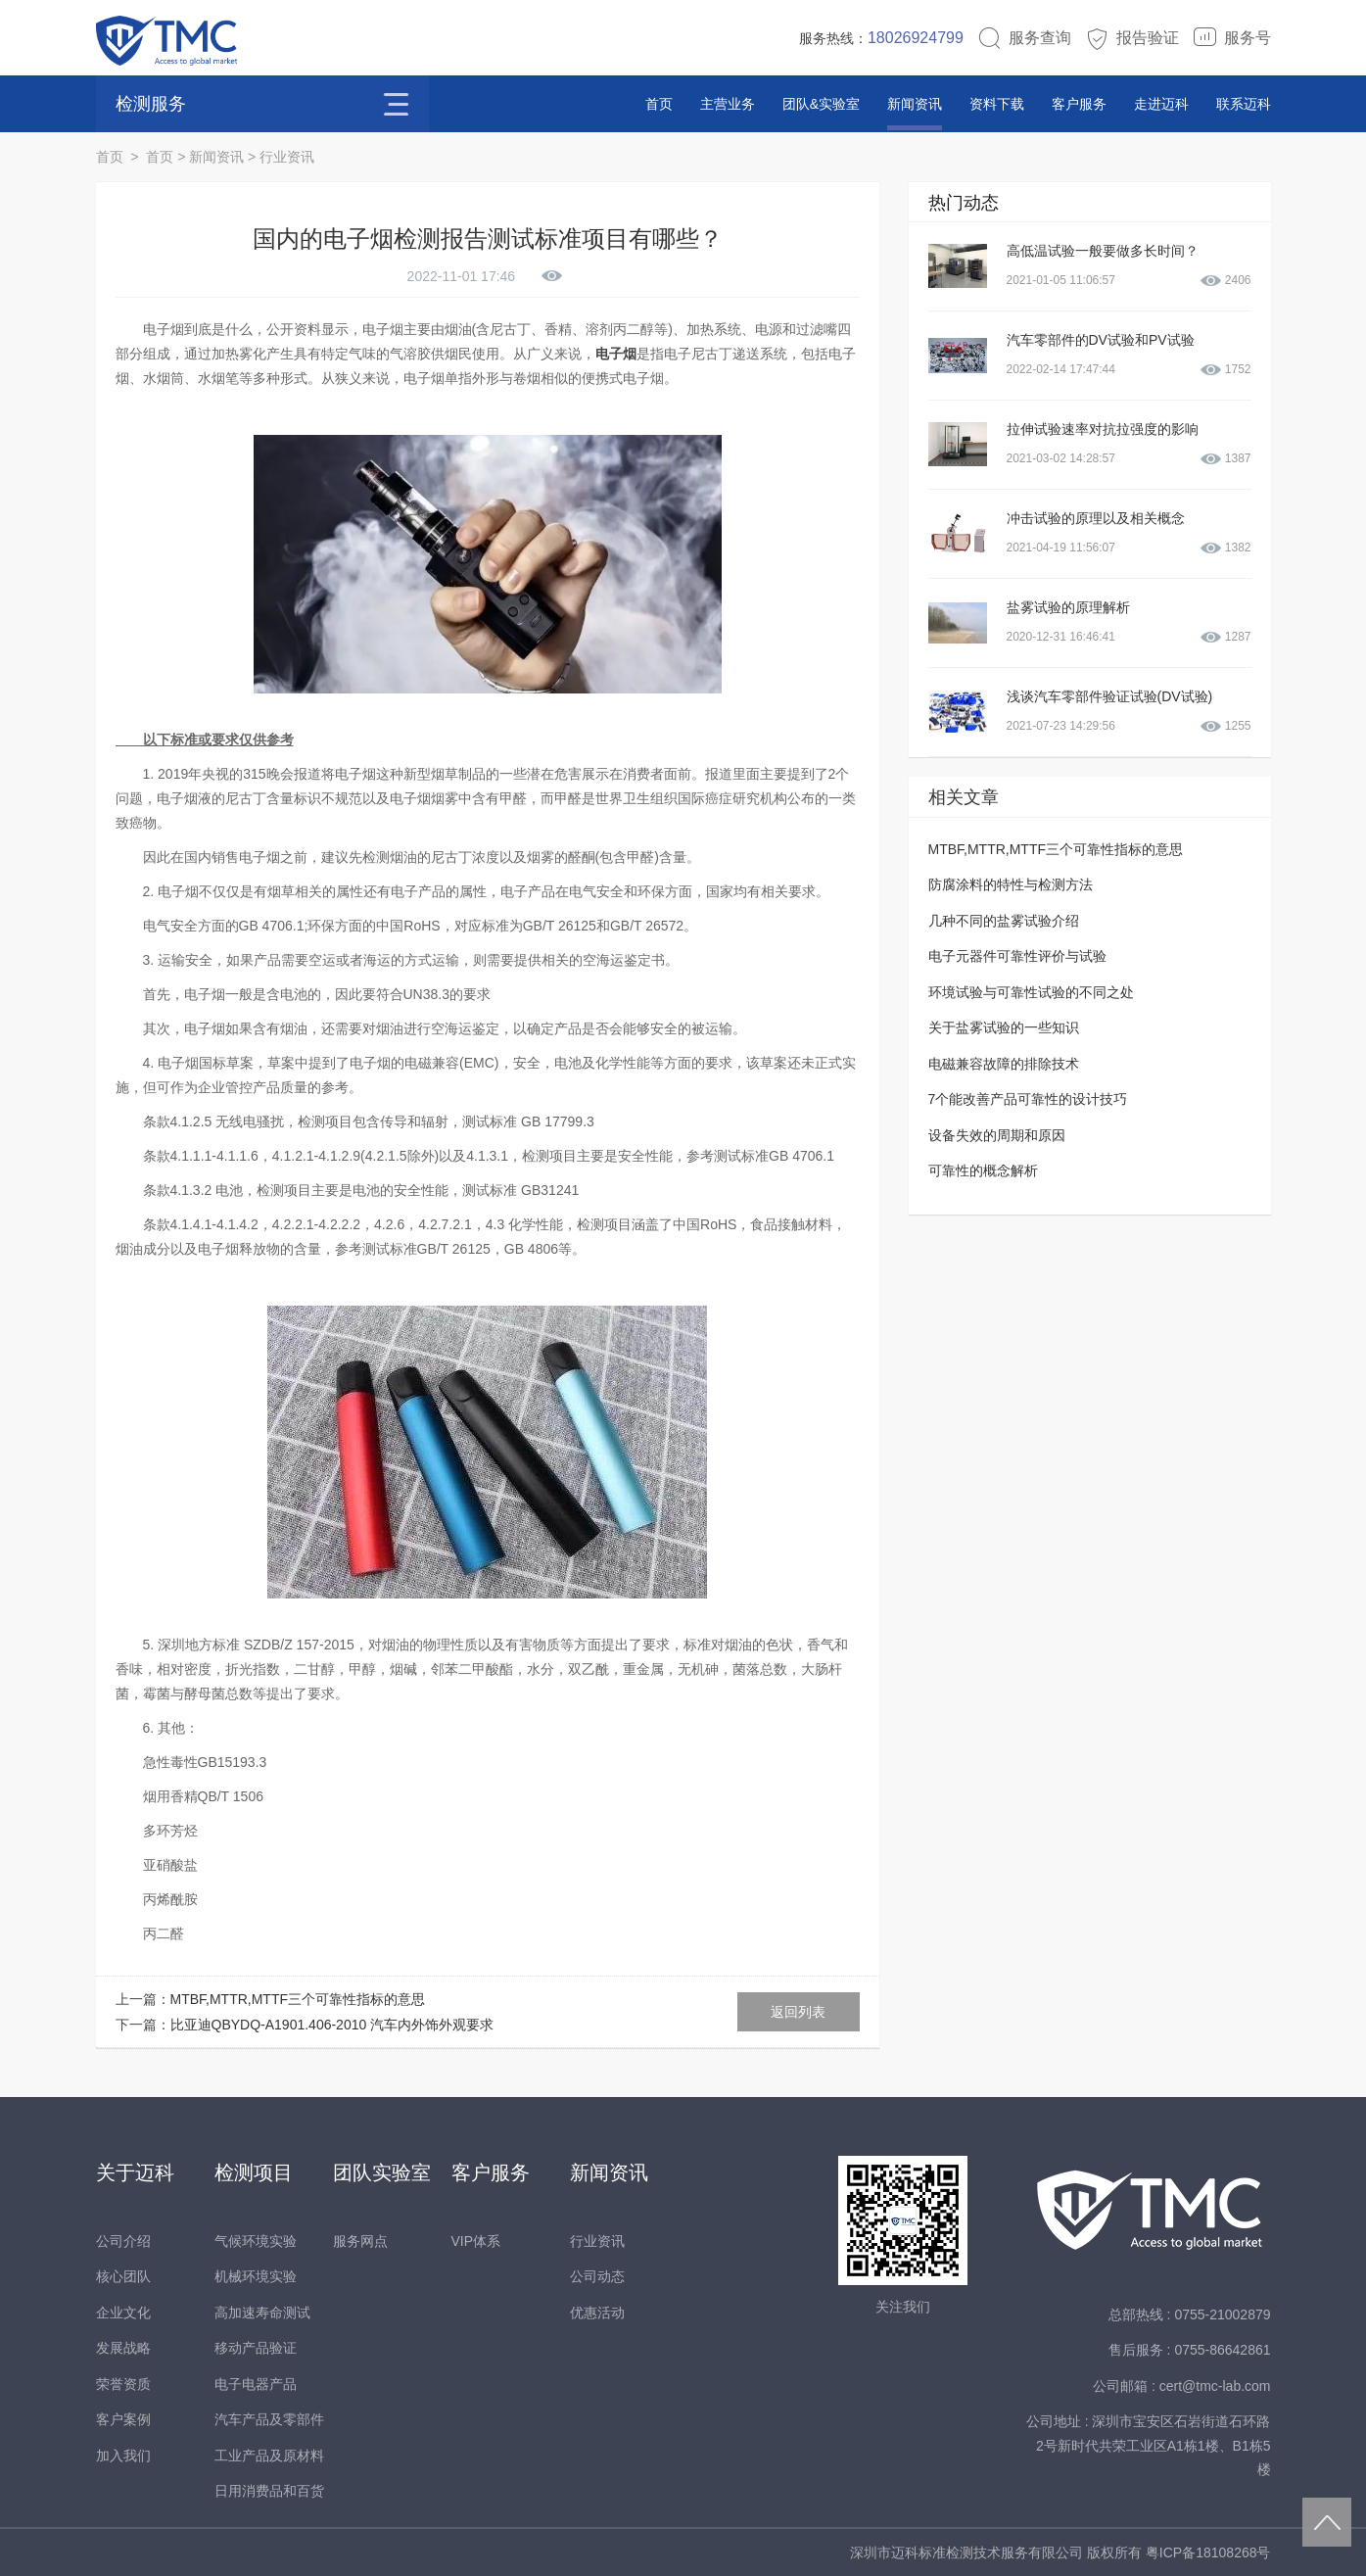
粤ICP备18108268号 (1208, 2552)
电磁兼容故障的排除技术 (1003, 1064)
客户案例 (123, 2419)
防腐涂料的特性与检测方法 (1010, 884)
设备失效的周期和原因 (996, 1135)
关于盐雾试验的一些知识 (1003, 1027)
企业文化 (123, 2312)
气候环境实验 (255, 2241)
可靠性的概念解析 (983, 1170)
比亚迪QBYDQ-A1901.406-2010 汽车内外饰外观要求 (332, 2024)
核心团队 (123, 2276)
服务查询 (1024, 37)
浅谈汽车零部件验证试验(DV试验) (1110, 696)
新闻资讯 (914, 104)
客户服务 (1079, 104)
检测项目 (253, 2172)
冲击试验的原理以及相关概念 (1096, 518)
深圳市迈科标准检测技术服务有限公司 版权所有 (998, 2552)
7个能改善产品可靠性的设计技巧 (1028, 1099)
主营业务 (727, 104)
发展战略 (123, 2348)
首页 (659, 104)
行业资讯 (286, 157)
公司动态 (597, 2276)
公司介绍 (123, 2241)
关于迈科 (135, 2172)
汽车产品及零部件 (269, 2419)
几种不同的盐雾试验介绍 (1003, 921)
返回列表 (798, 2012)
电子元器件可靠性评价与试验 (1017, 956)
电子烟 (615, 353)
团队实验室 (382, 2172)
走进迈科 (1161, 104)
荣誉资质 (123, 2384)
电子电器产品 (255, 2384)
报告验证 (1132, 37)
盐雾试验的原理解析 (1068, 607)
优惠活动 (597, 2312)
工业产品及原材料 (269, 2455)
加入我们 (123, 2455)
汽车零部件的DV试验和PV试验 (1101, 340)
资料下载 (996, 104)
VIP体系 (476, 2241)
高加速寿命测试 (262, 2312)
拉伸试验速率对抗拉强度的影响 (1103, 429)
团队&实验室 (821, 104)
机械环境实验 (255, 2276)
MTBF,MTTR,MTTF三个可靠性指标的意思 (298, 1999)
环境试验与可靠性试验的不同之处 (1031, 992)
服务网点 (360, 2241)
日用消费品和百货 (269, 2491)
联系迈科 (1243, 104)
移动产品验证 (255, 2348)
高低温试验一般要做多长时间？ (1103, 251)
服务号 (1232, 37)
